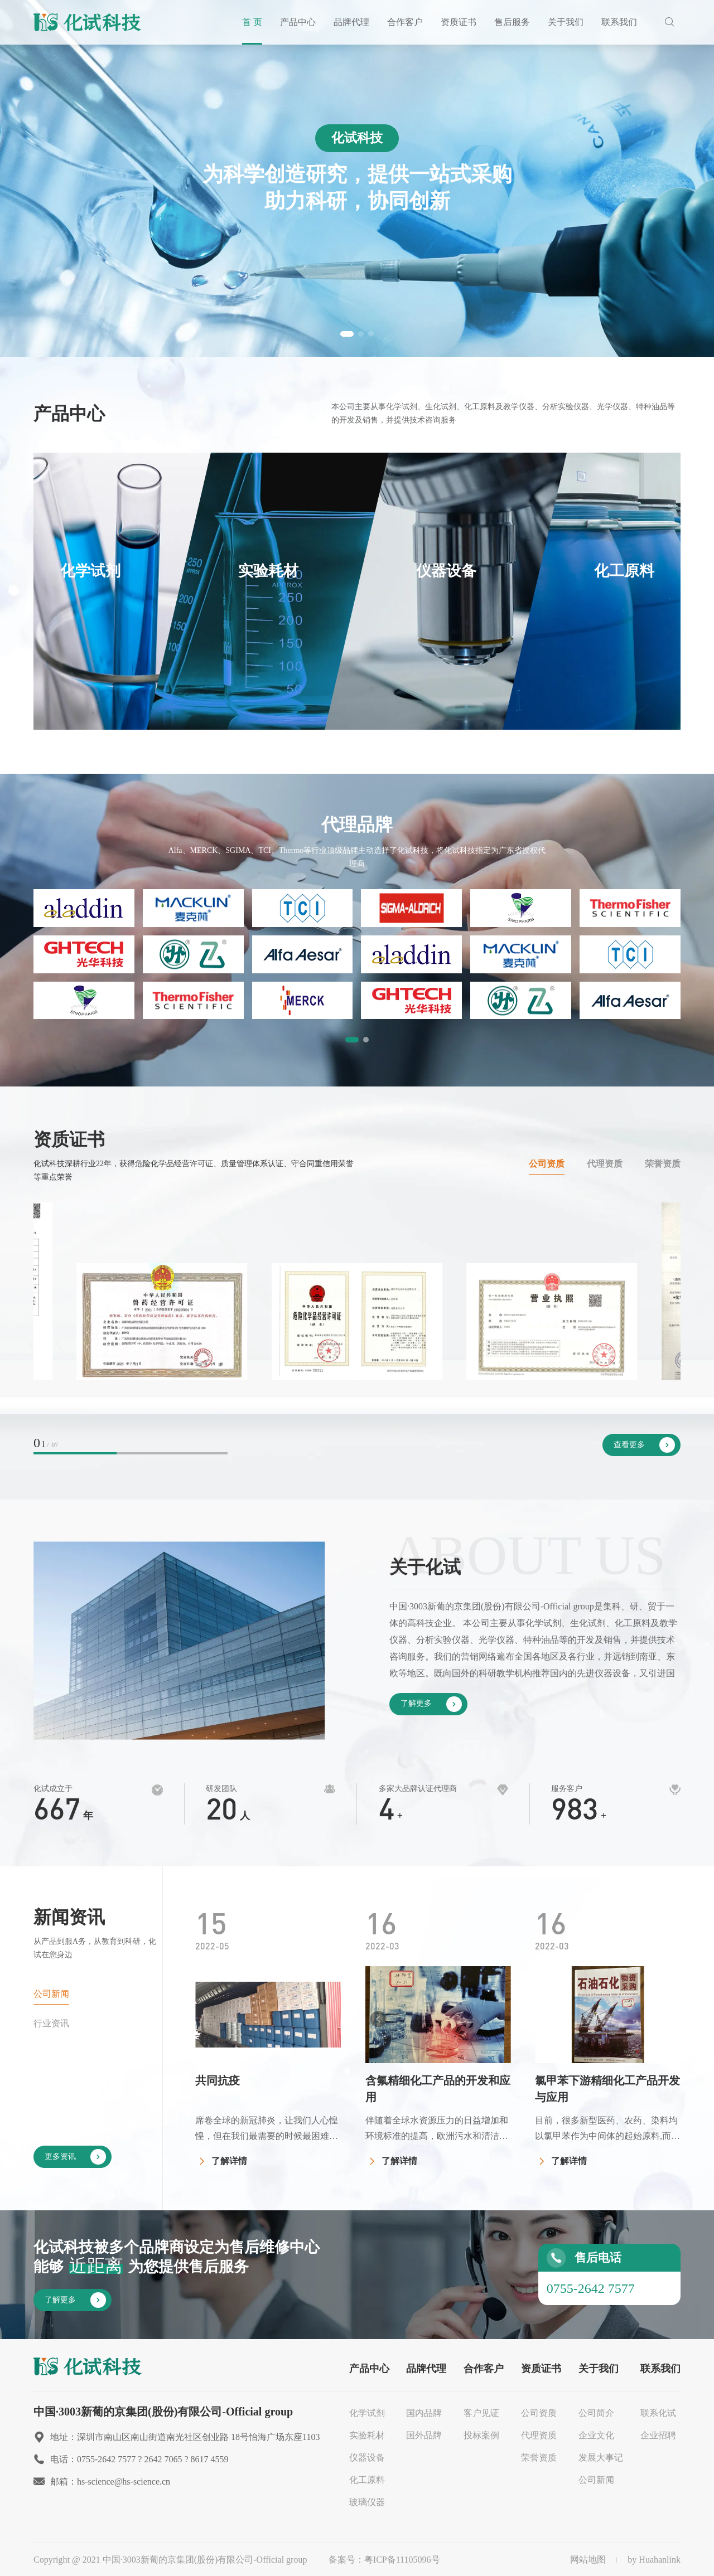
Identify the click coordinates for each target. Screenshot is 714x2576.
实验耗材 (367, 2435)
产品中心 (298, 22)
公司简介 (596, 2413)
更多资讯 (75, 2157)
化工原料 (367, 2480)
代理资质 (605, 1163)
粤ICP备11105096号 (402, 2559)
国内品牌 (424, 2413)
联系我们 (619, 22)
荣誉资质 (663, 1163)
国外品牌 (424, 2435)
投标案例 (481, 2435)
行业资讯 (51, 2023)
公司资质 (547, 1163)
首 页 (252, 22)
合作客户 (405, 22)
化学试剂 (367, 2413)
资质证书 (458, 22)
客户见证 (481, 2413)
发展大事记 (600, 2457)
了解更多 (431, 1704)
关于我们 (565, 22)
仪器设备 (367, 2457)
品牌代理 (351, 22)
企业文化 (596, 2435)
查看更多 (644, 1445)
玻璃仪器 (367, 2502)
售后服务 (512, 22)
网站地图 (588, 2559)
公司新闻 (51, 1993)
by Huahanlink (654, 2559)
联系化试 (658, 2413)
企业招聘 (658, 2435)
